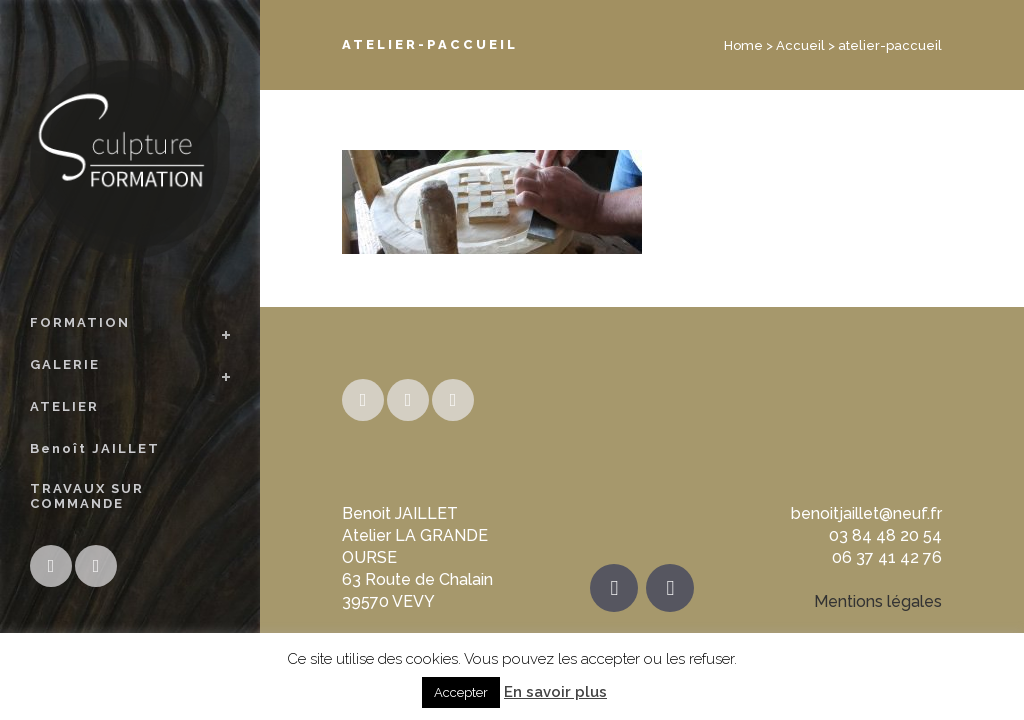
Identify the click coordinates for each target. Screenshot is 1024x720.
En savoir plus (555, 692)
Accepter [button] (461, 692)
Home (743, 45)
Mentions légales (878, 601)
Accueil (800, 45)
